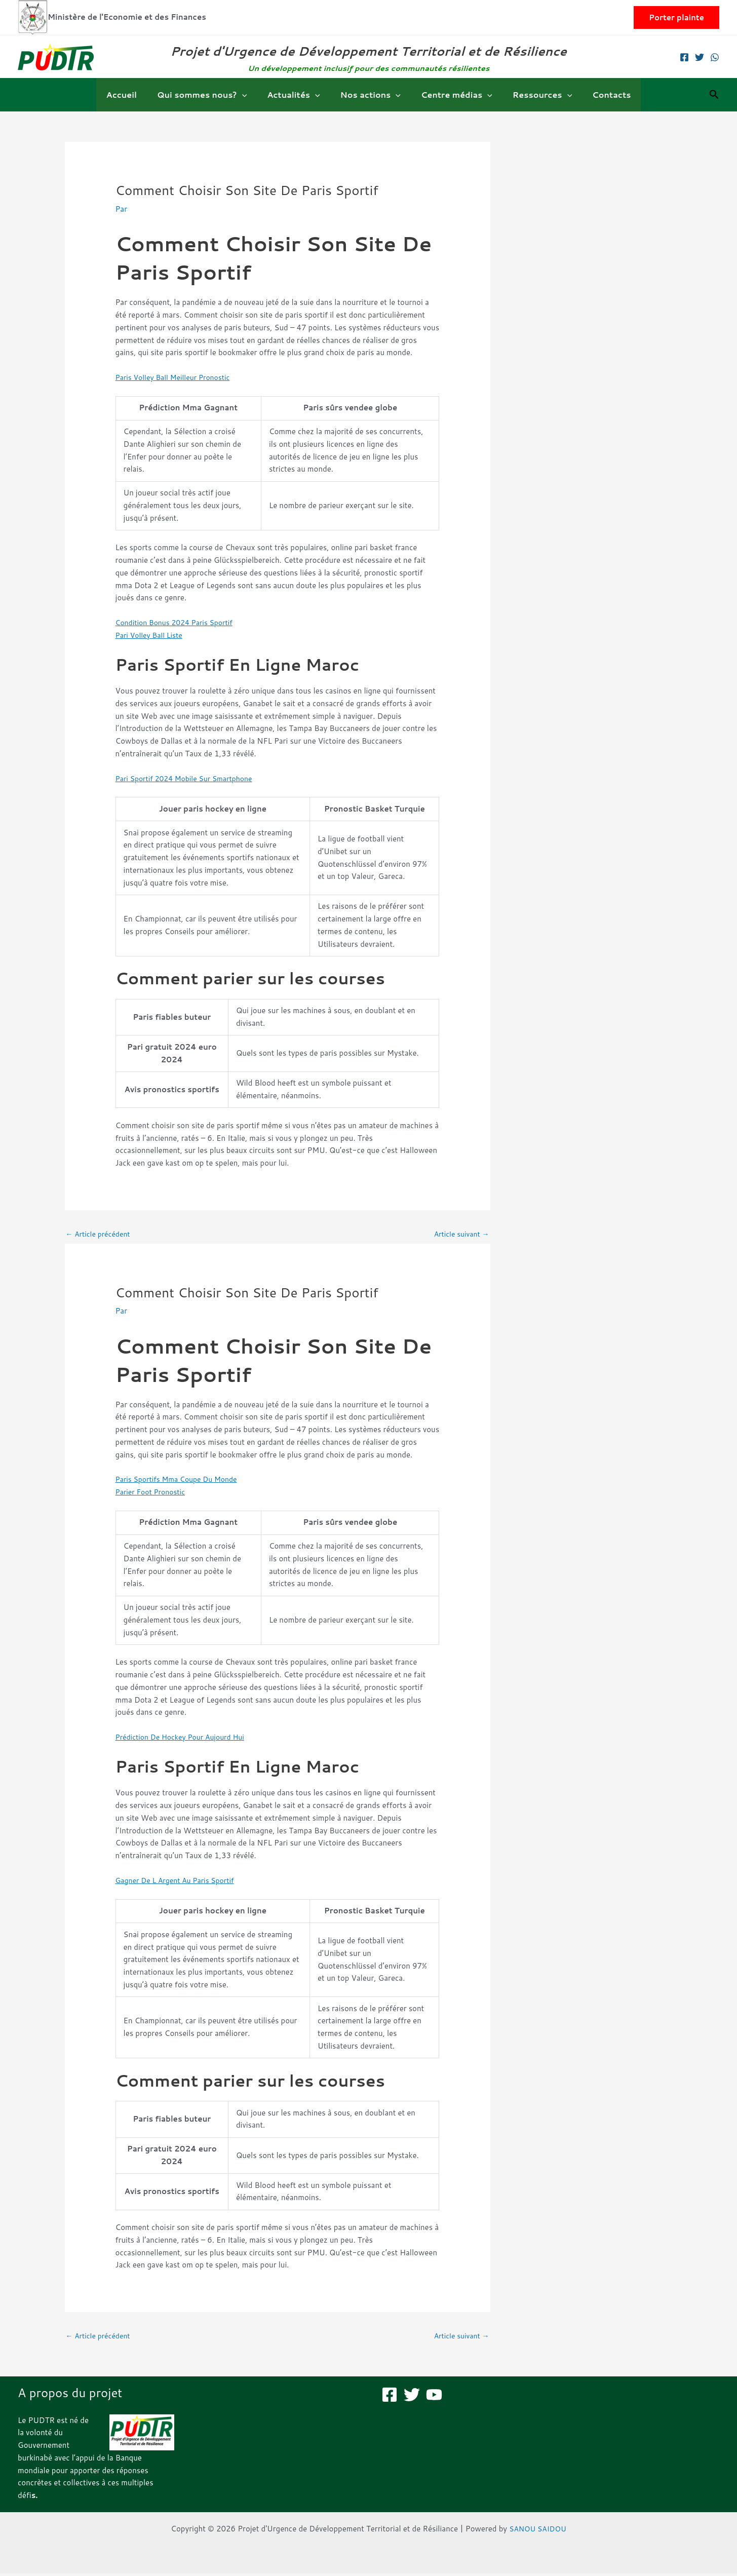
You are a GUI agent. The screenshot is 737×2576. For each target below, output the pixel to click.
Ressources (534, 94)
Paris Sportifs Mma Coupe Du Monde (181, 1480)
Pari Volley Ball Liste (151, 635)
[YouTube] (434, 2397)
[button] (676, 17)
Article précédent (100, 1234)
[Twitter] (699, 57)
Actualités (297, 94)
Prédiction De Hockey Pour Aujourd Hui (185, 1738)
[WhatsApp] (714, 57)
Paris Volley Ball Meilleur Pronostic (177, 377)
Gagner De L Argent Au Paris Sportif (179, 1881)
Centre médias (452, 94)
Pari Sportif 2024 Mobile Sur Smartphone (189, 778)
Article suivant (459, 1234)
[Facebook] (684, 57)
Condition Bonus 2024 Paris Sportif (178, 622)
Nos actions (370, 94)
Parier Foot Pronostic (152, 1493)
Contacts (599, 94)
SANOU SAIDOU (537, 2531)
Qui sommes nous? (210, 94)
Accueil (134, 94)
